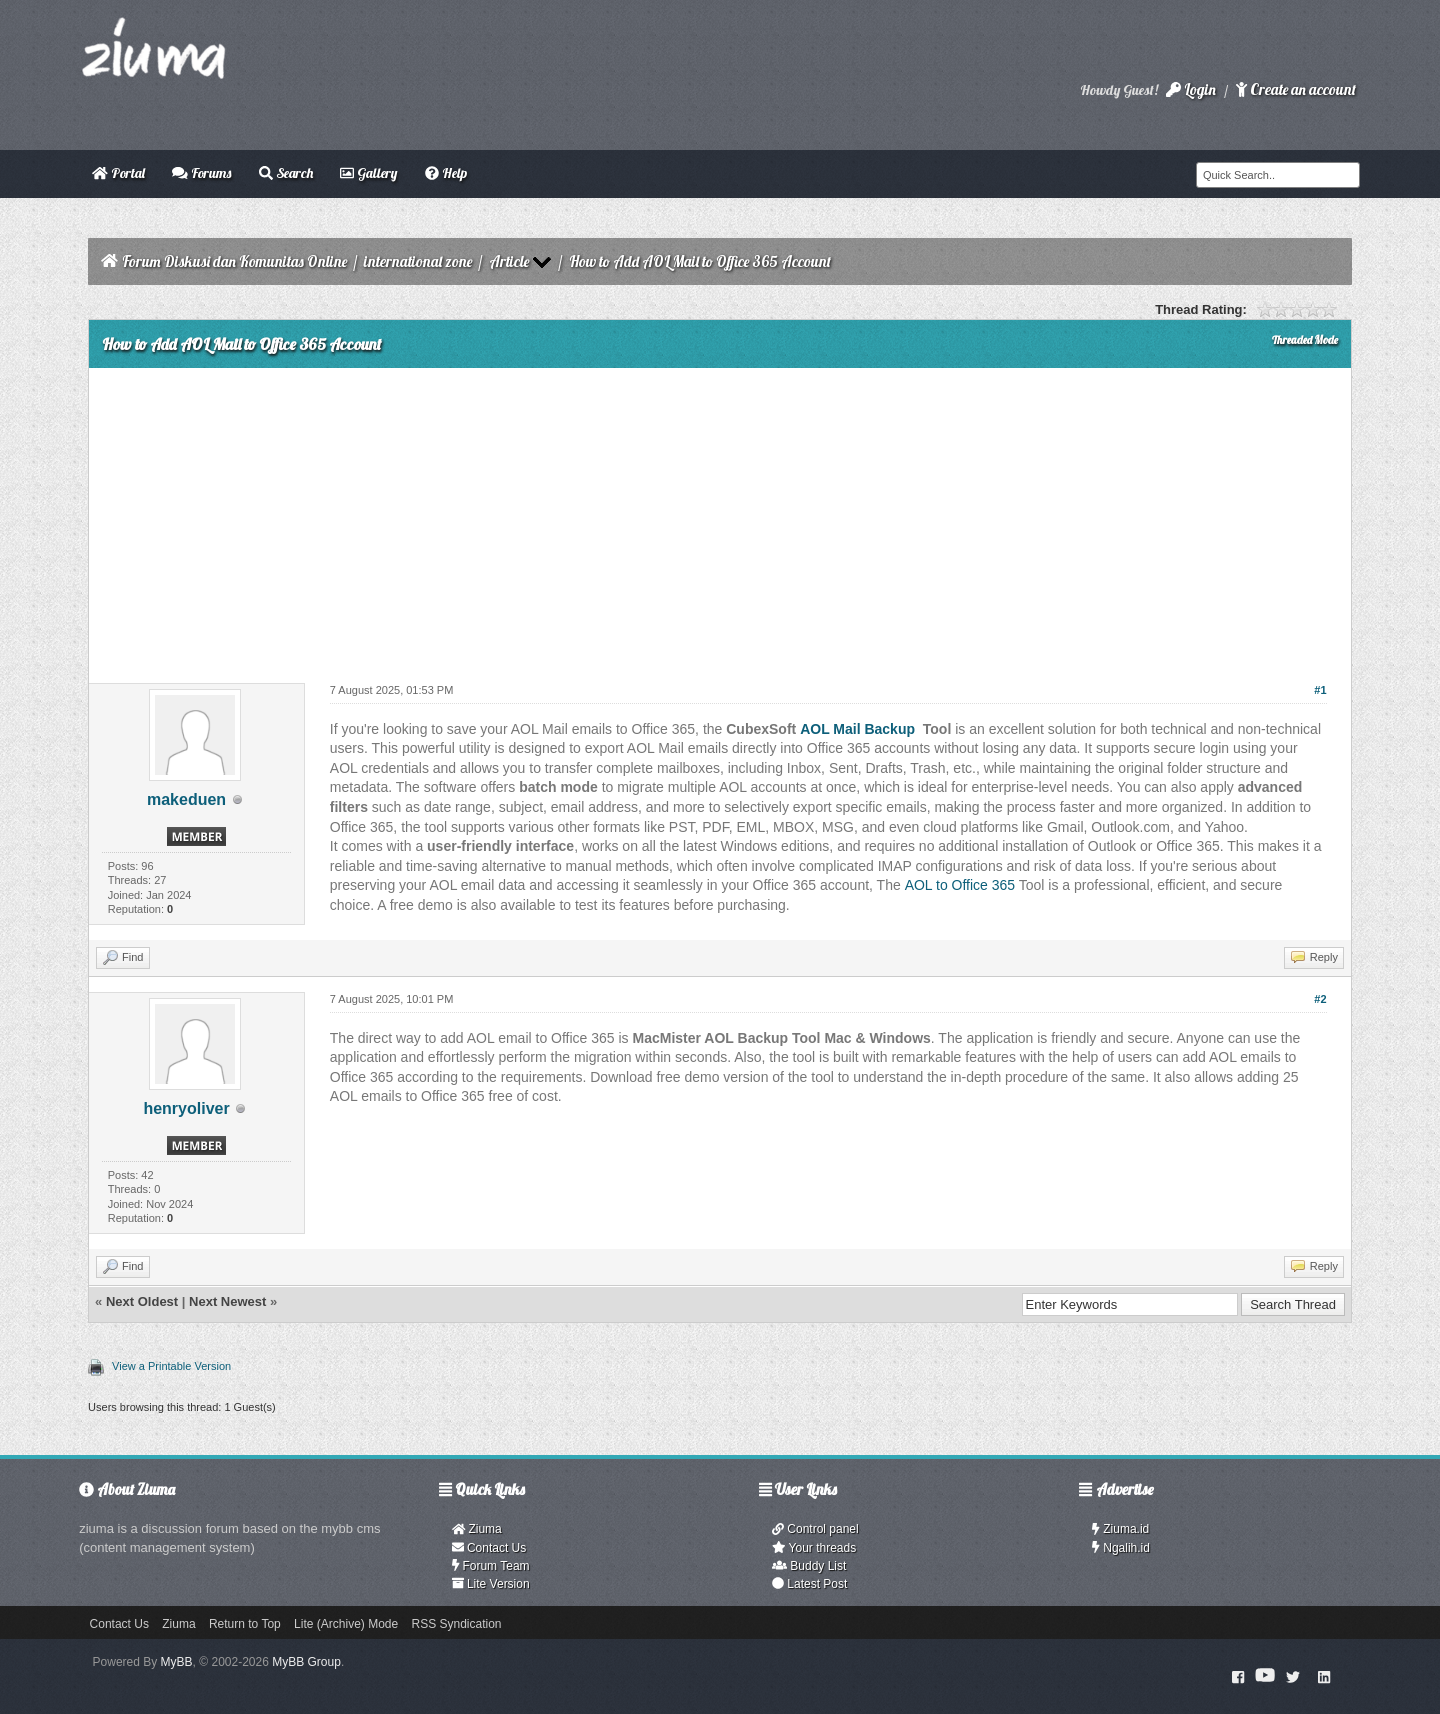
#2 (1320, 999)
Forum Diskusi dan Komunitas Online (234, 261)
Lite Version (491, 1584)
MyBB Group (306, 1662)
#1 (1320, 690)
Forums (201, 173)
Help (446, 173)
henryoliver (186, 1108)
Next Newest (227, 1301)
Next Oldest (142, 1301)
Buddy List (809, 1566)
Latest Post (809, 1584)
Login (1191, 89)
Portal (118, 173)
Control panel (815, 1529)
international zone (418, 261)
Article (509, 261)
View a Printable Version (171, 1366)
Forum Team (491, 1566)
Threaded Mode (1305, 340)
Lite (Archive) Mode (346, 1624)
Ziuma (477, 1529)
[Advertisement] (720, 518)
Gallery (368, 173)
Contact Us (489, 1548)
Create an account (1296, 89)
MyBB (177, 1662)
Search (286, 173)
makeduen (186, 799)
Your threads (814, 1548)
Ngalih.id (1121, 1548)
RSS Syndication (457, 1624)
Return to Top (245, 1624)
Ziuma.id (1120, 1529)
